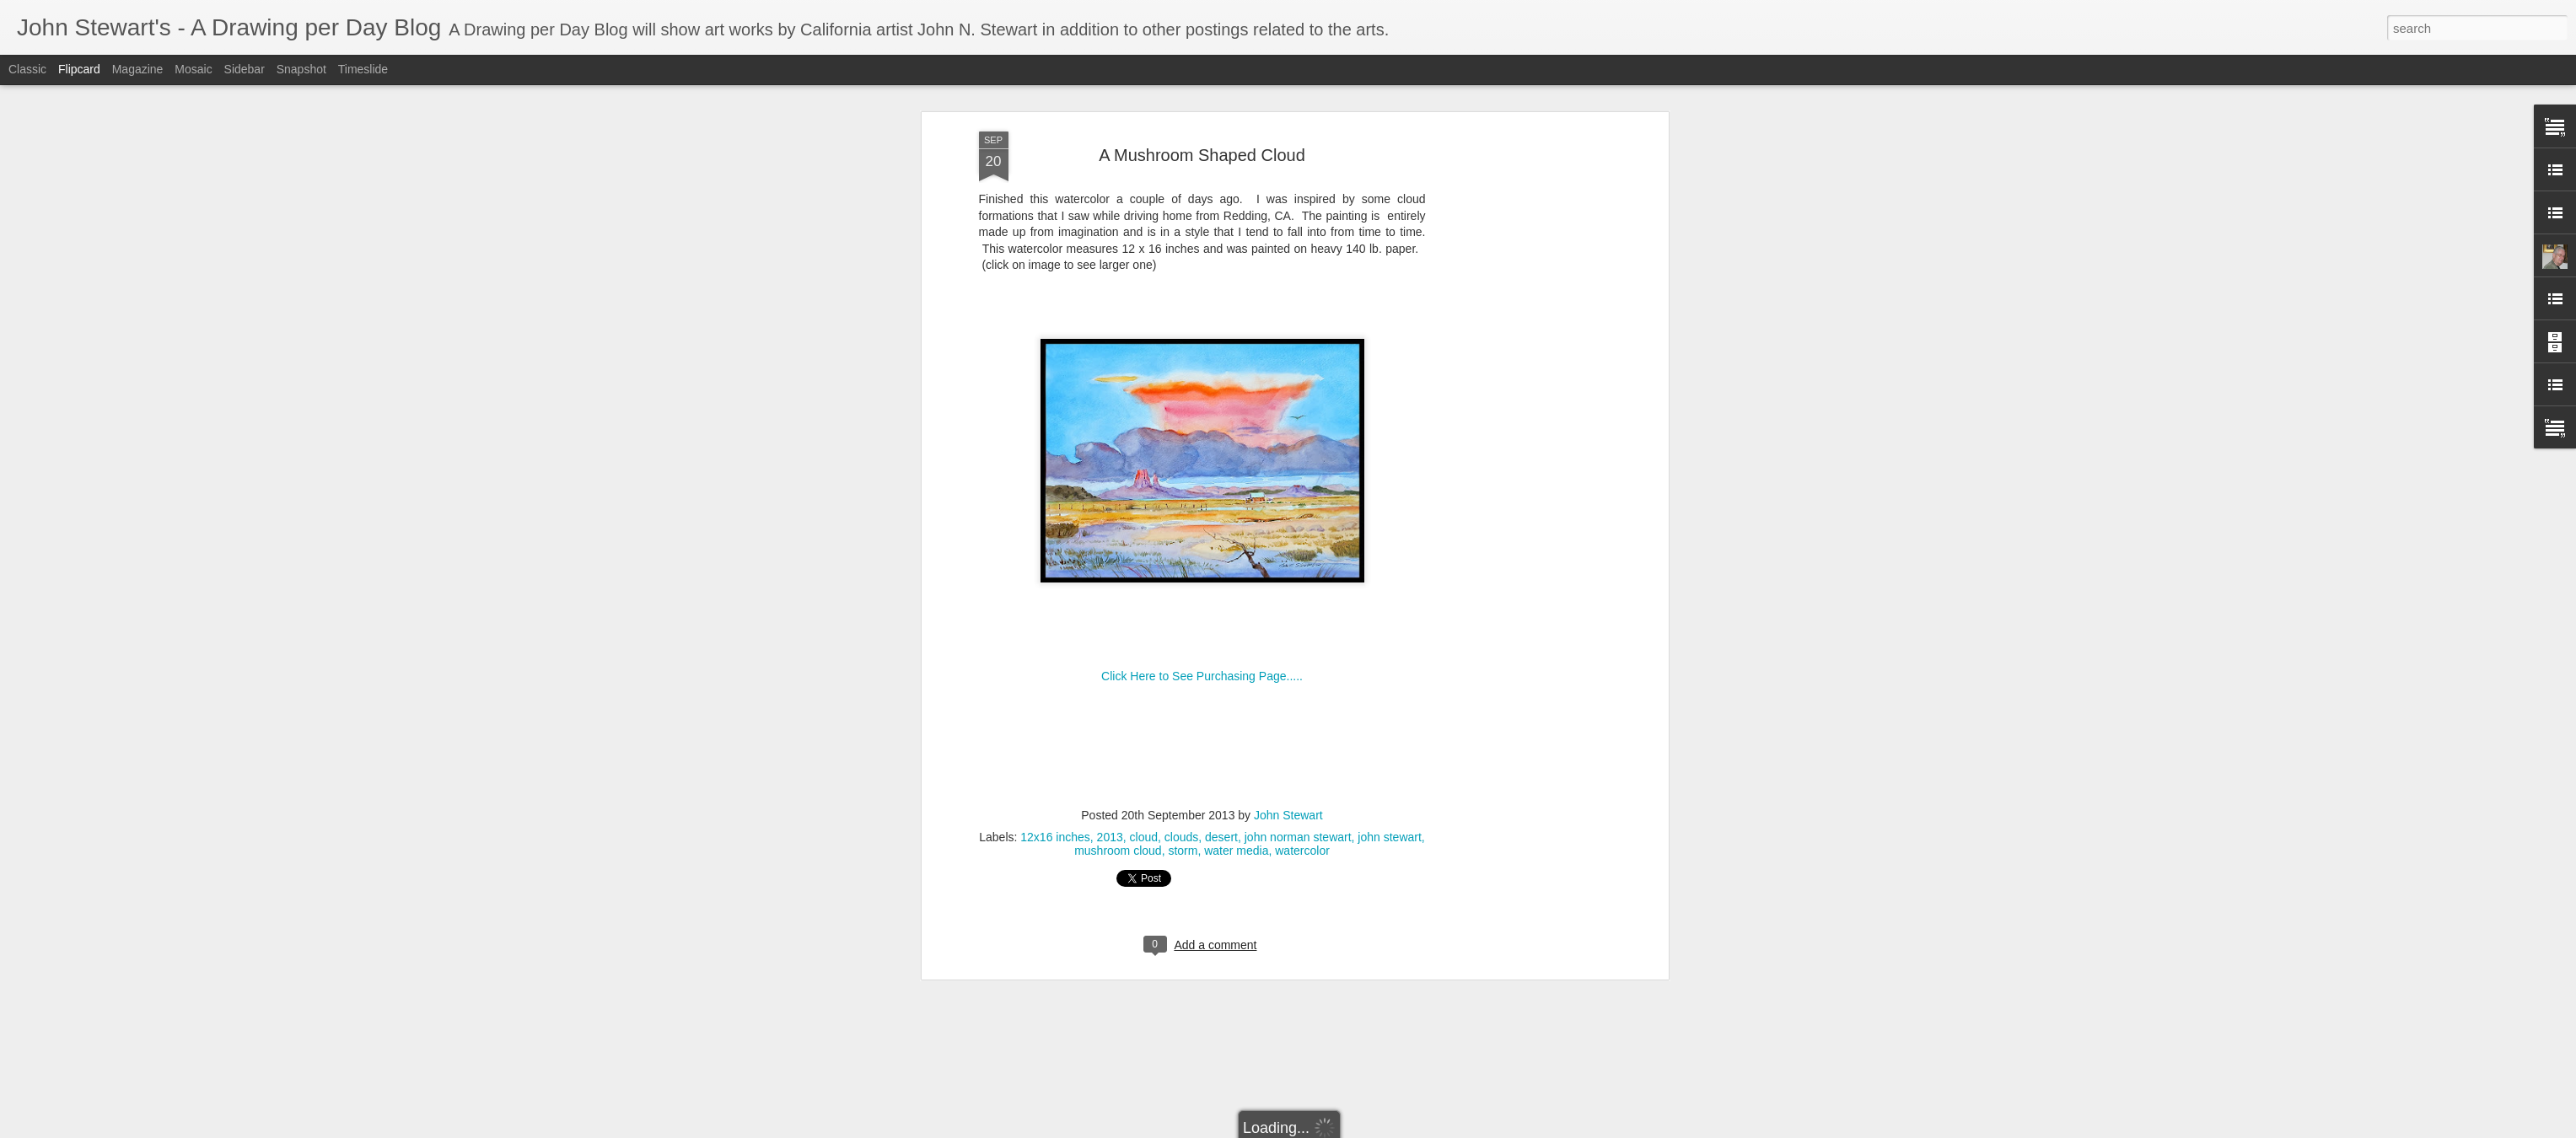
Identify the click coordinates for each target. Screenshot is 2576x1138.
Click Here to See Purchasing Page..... (1202, 624)
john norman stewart (1298, 786)
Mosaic (193, 69)
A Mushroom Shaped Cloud (1202, 103)
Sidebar (244, 69)
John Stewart (1288, 764)
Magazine (138, 69)
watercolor (1302, 800)
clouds (1181, 786)
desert (1221, 786)
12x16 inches (1055, 786)
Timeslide (363, 69)
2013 (1110, 786)
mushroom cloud (1118, 800)
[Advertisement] (1518, 346)
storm (1182, 800)
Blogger (1406, 1129)
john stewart (1389, 786)
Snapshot (301, 69)
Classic (27, 69)
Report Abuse (1456, 1129)
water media (1236, 800)
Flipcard (79, 69)
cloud (1144, 786)
